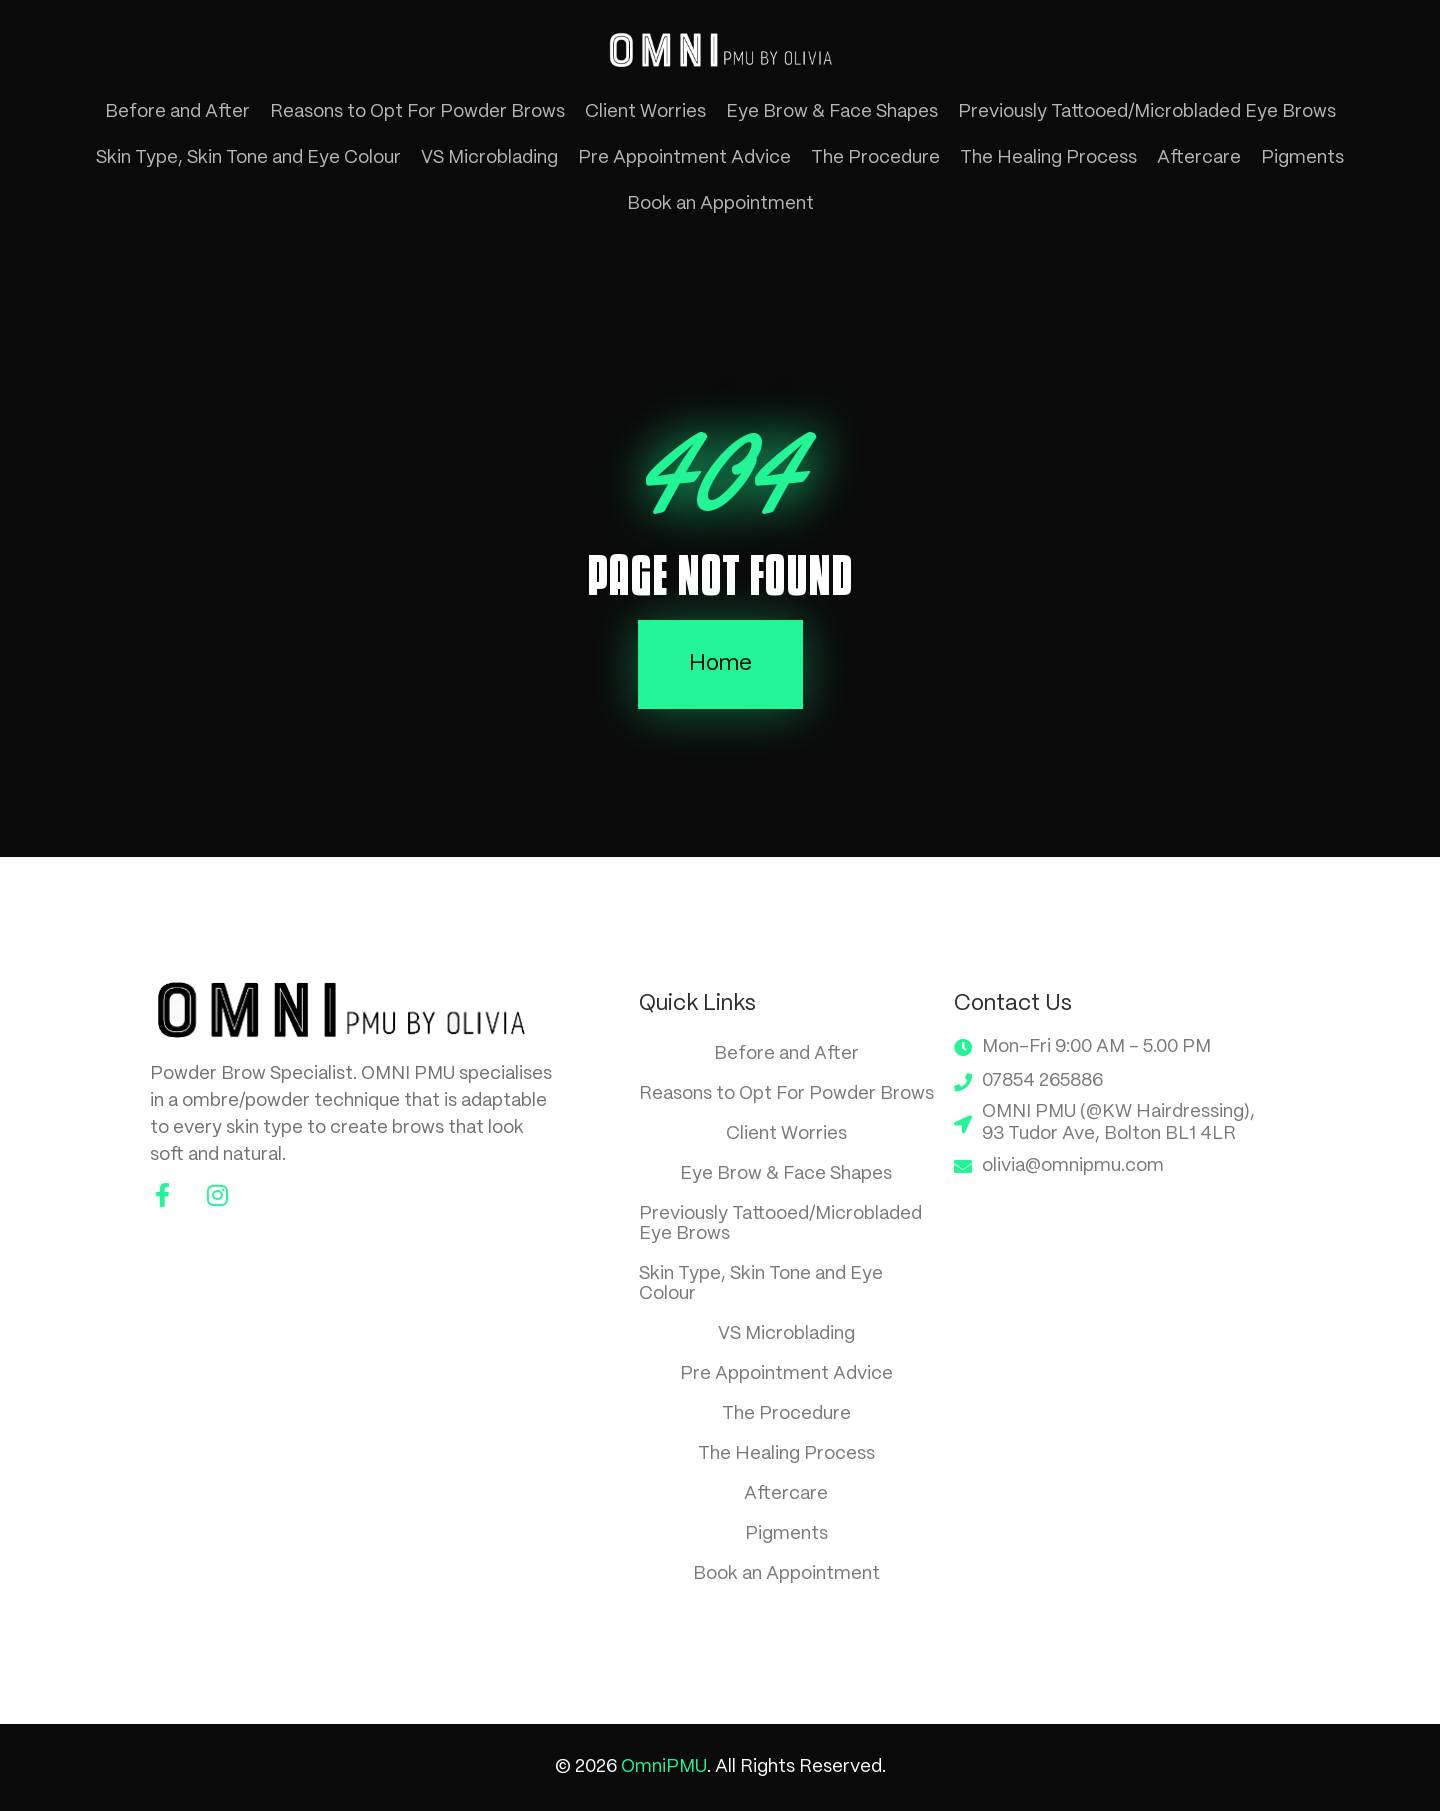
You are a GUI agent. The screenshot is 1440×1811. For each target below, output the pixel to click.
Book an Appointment (720, 204)
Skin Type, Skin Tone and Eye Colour (248, 158)
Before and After (177, 112)
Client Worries (645, 112)
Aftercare (1199, 158)
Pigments (1302, 158)
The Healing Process (1048, 158)
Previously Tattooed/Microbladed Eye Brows (1147, 112)
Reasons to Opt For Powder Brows (417, 112)
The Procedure (875, 158)
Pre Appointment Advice (684, 158)
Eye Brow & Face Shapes (832, 112)
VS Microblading (489, 158)
